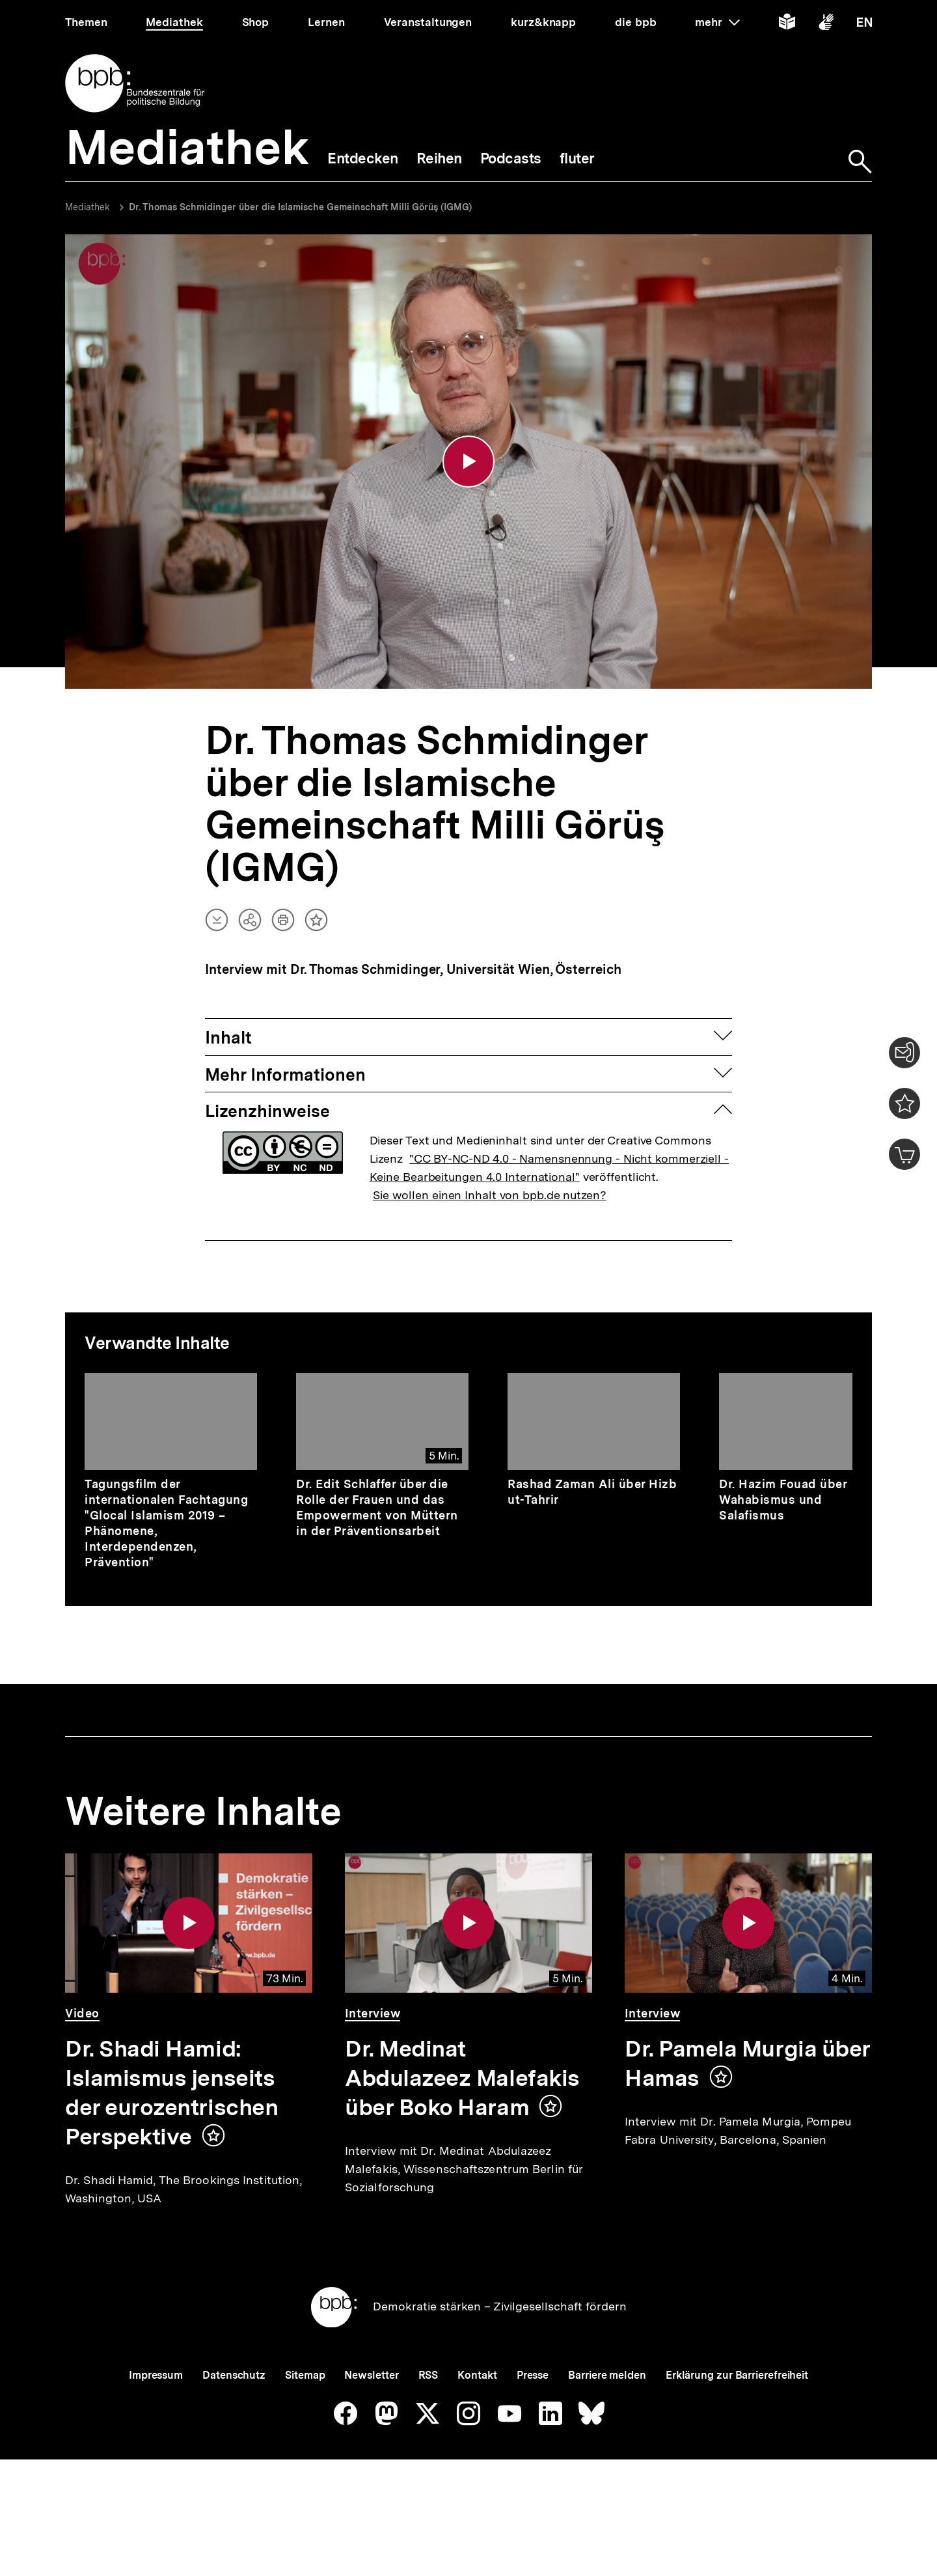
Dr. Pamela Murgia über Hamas (748, 2065)
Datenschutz (233, 2420)
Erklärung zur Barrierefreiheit (737, 2420)
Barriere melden (607, 2420)
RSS (428, 2420)
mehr (717, 22)
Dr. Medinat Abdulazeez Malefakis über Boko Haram (462, 2080)
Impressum (156, 2420)
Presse (533, 2420)
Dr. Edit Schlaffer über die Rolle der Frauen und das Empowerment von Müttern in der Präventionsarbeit (377, 1509)
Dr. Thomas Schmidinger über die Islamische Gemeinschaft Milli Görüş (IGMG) (300, 207)
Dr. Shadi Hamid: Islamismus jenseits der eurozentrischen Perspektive (171, 2094)
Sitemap (305, 2420)
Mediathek (87, 207)
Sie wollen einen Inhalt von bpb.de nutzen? (489, 1197)
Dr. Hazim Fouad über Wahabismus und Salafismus (783, 1501)
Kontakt (476, 2420)
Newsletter (371, 2420)
